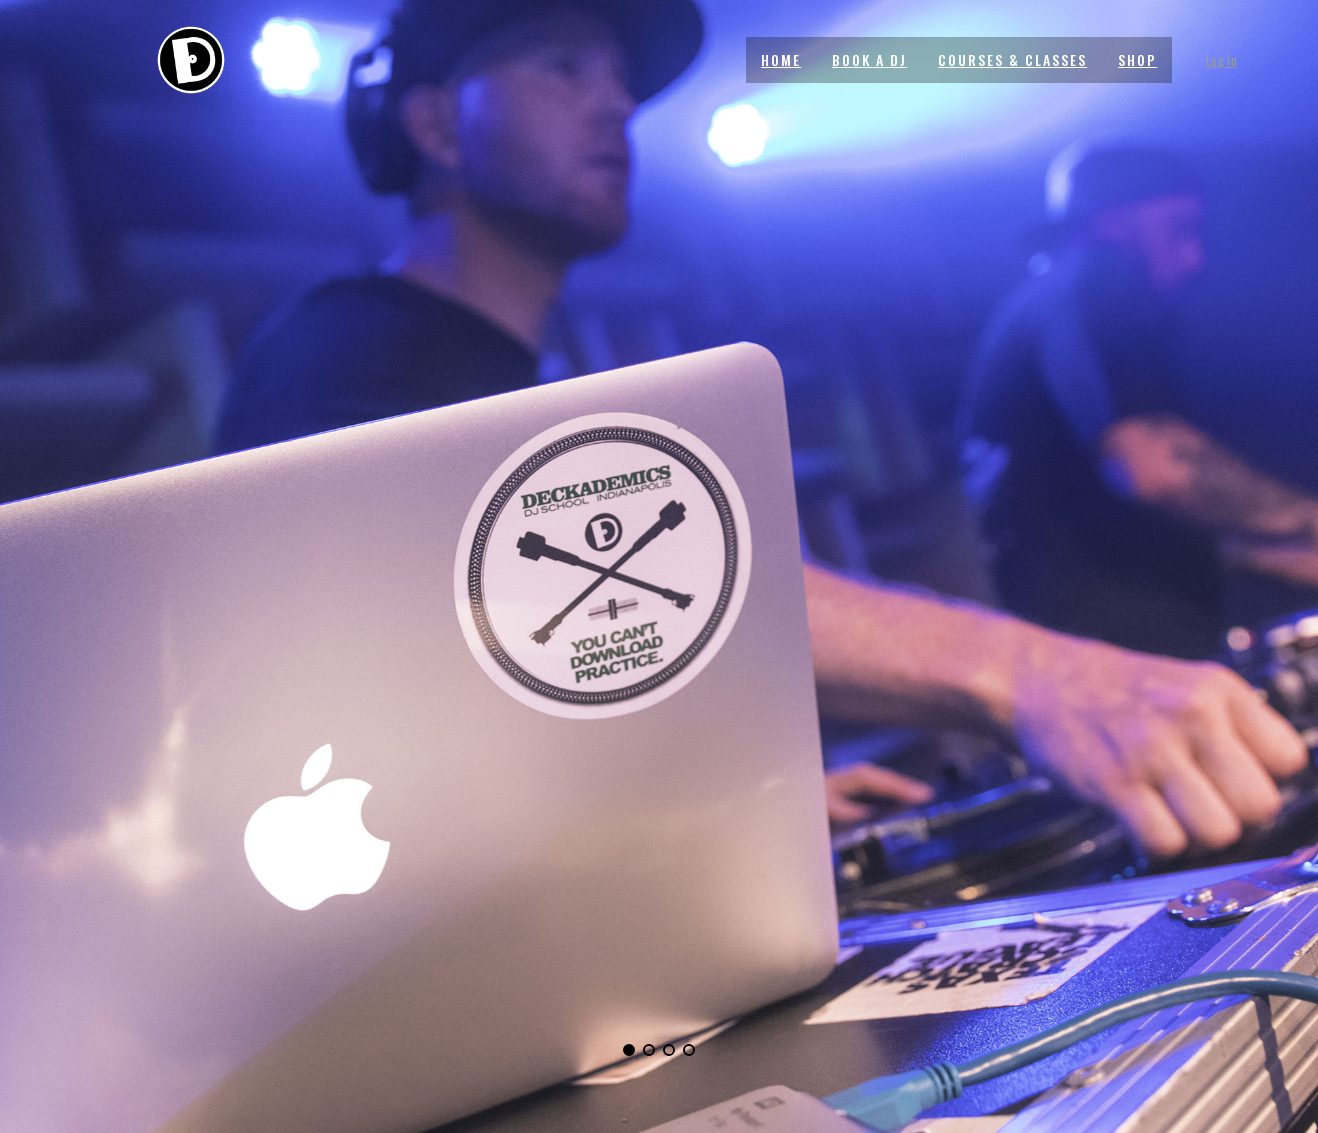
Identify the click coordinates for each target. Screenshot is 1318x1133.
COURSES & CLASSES (1012, 59)
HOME (781, 59)
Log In (1221, 60)
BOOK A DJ (869, 59)
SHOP (1137, 59)
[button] (629, 1050)
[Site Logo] (191, 60)
